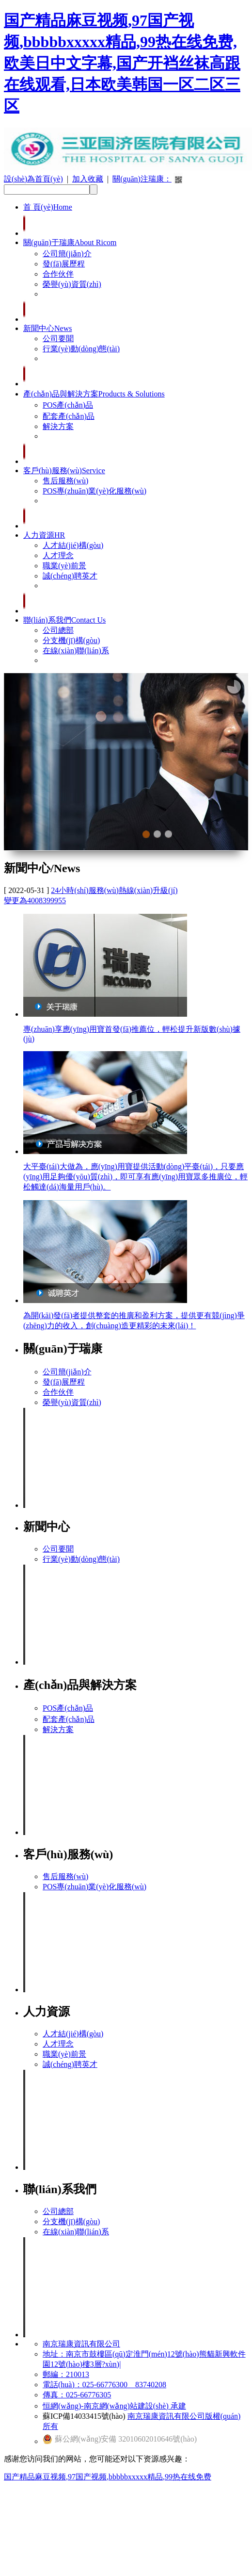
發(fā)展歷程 (64, 264)
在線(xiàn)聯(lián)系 (76, 650)
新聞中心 (47, 328)
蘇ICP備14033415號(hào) (84, 2416)
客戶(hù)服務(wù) (64, 470)
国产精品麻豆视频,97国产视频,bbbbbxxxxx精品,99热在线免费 (107, 2477)
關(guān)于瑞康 (69, 242)
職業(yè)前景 (64, 565)
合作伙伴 (58, 274)
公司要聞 (58, 338)
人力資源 (44, 535)
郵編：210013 (66, 2374)
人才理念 (58, 555)
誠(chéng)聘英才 (70, 576)
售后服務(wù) (65, 481)
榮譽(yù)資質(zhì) (72, 284)
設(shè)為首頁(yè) (33, 179)
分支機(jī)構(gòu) (71, 640)
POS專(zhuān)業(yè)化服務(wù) (94, 491)
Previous (103, 825)
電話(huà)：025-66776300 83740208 (104, 2384)
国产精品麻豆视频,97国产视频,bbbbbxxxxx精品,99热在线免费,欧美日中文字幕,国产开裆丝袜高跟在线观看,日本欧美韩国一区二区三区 (122, 63)
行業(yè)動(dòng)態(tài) (81, 349)
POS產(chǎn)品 (68, 405)
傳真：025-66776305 (77, 2395)
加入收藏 (87, 179)
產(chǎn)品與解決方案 (94, 394)
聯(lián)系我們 (64, 620)
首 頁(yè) (47, 207)
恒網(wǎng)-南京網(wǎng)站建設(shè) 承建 (114, 2406)
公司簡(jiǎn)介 (67, 253)
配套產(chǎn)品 (68, 416)
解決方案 (58, 426)
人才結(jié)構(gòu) (73, 545)
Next (190, 825)
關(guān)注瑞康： (142, 179)
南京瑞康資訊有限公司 (81, 2344)
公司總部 (58, 630)
